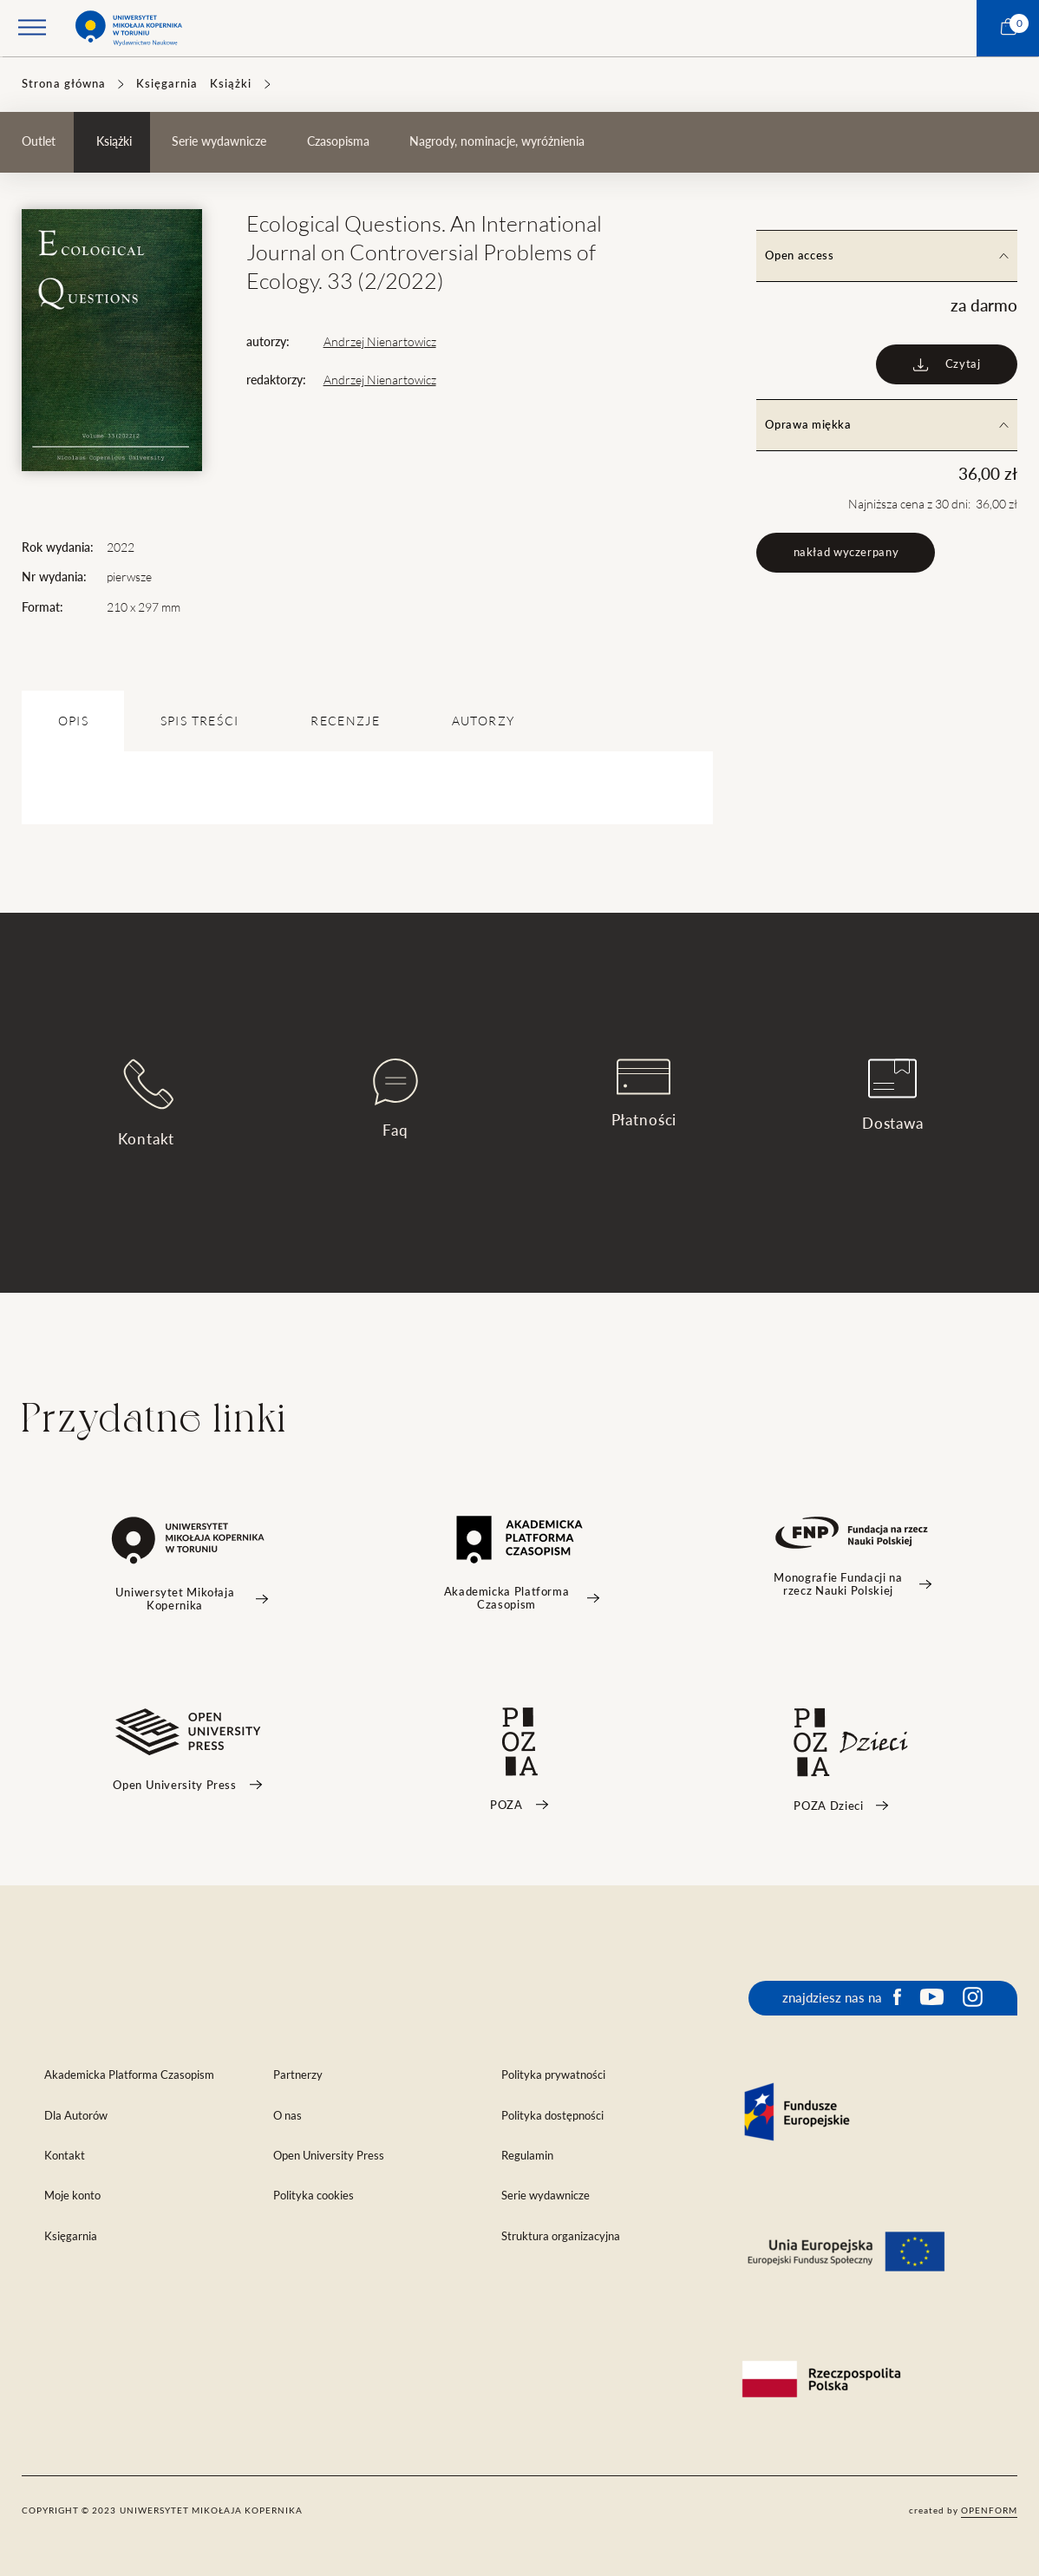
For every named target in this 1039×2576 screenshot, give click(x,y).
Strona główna (64, 83)
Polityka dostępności (552, 2115)
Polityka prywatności (553, 2074)
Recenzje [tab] (345, 721)
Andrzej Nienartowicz (379, 342)
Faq (395, 1098)
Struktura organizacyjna (560, 2236)
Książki (231, 83)
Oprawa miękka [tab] (886, 424)
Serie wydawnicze (219, 141)
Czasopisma (338, 141)
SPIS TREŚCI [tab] (199, 721)
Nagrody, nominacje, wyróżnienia (497, 141)
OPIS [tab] (73, 721)
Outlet (39, 141)
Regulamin (527, 2155)
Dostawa (893, 1095)
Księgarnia (167, 83)
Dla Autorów (76, 2115)
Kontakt (146, 1102)
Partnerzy (298, 2074)
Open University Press (328, 2155)
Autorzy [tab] (483, 721)
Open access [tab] (886, 255)
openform (989, 2510)
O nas (287, 2115)
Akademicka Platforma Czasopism (129, 2074)
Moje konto (72, 2195)
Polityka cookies (313, 2195)
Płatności (644, 1093)
